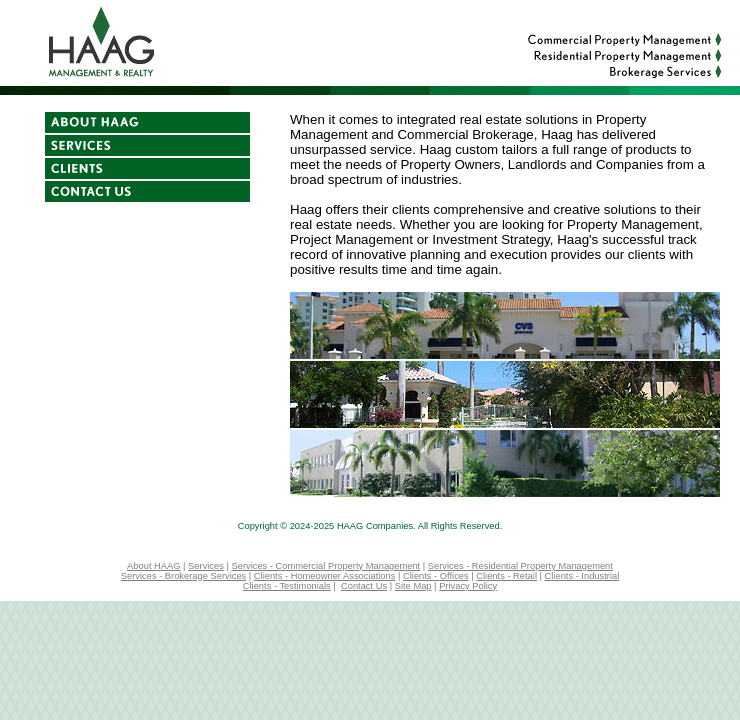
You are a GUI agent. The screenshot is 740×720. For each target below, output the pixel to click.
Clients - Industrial (582, 576)
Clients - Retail (506, 576)
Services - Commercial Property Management (326, 566)
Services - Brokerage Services (183, 576)
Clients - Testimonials (287, 586)
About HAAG (153, 566)
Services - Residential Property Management (520, 566)
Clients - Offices (436, 576)
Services (206, 566)
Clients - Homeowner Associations (325, 576)
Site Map (413, 586)
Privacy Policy (468, 586)
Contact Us (364, 586)
